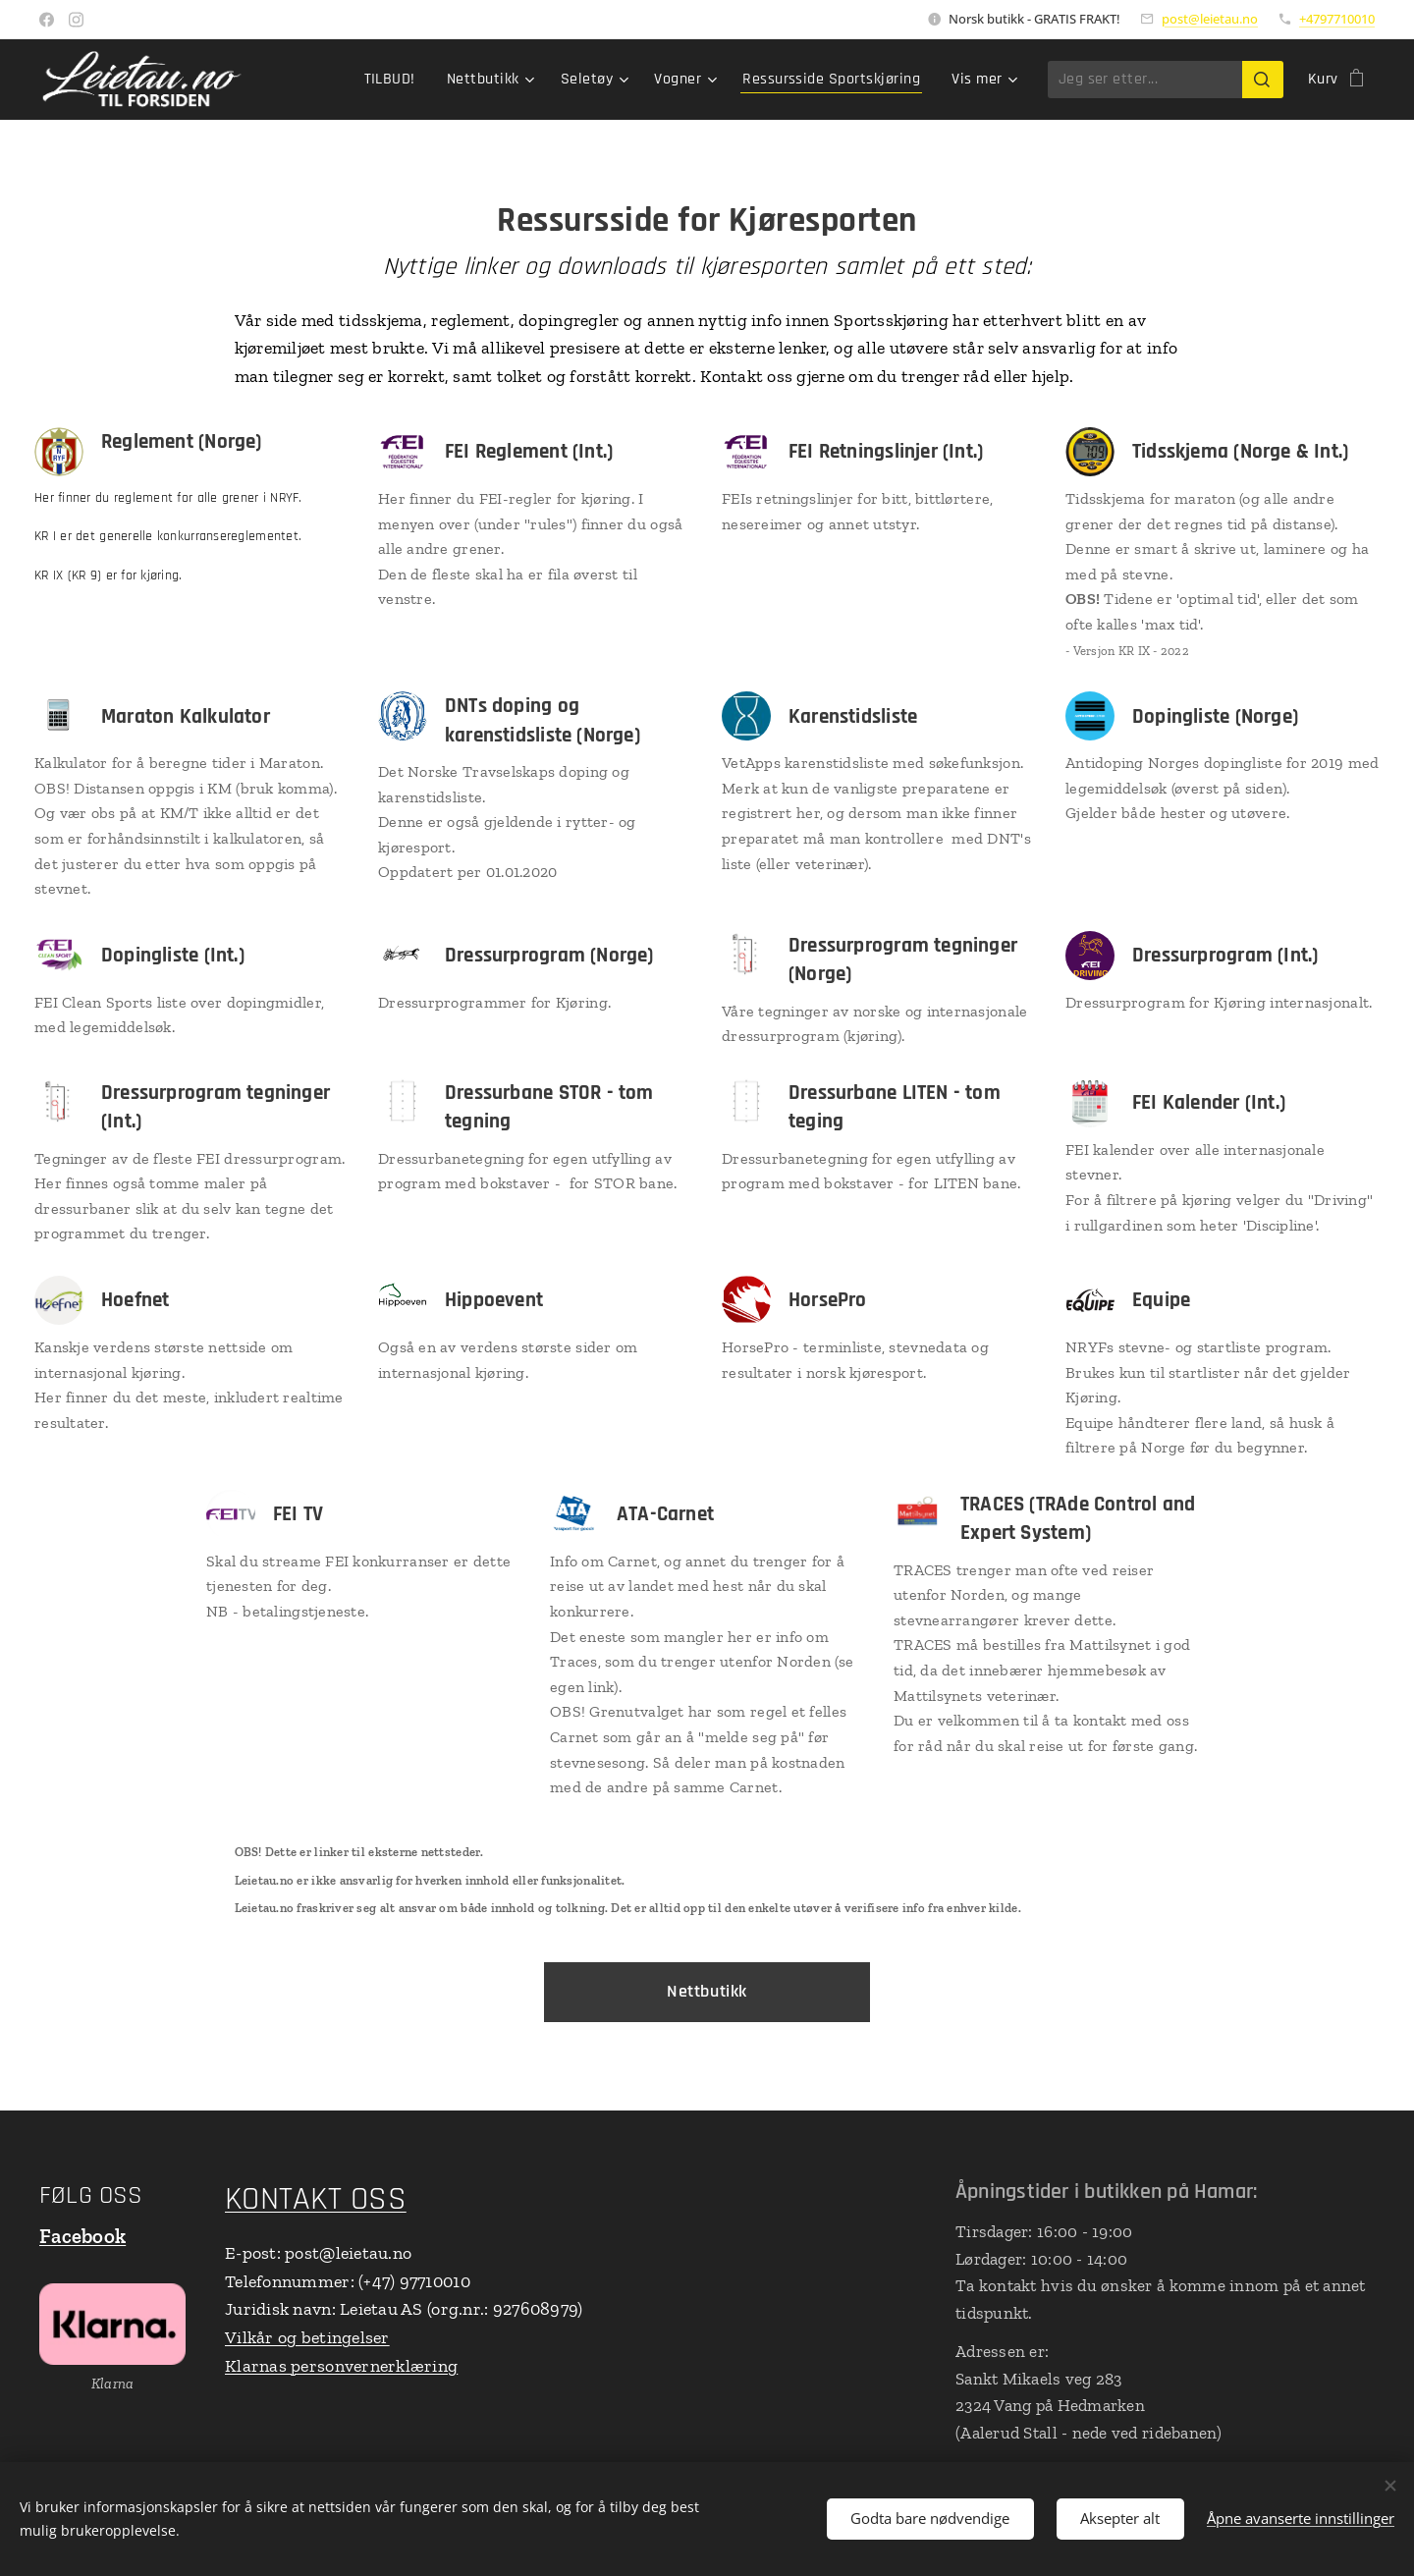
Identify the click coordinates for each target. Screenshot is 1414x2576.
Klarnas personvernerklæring (341, 2366)
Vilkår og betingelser (307, 2338)
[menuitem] (395, 79)
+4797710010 (1337, 18)
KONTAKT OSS (316, 2199)
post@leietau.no (1210, 18)
